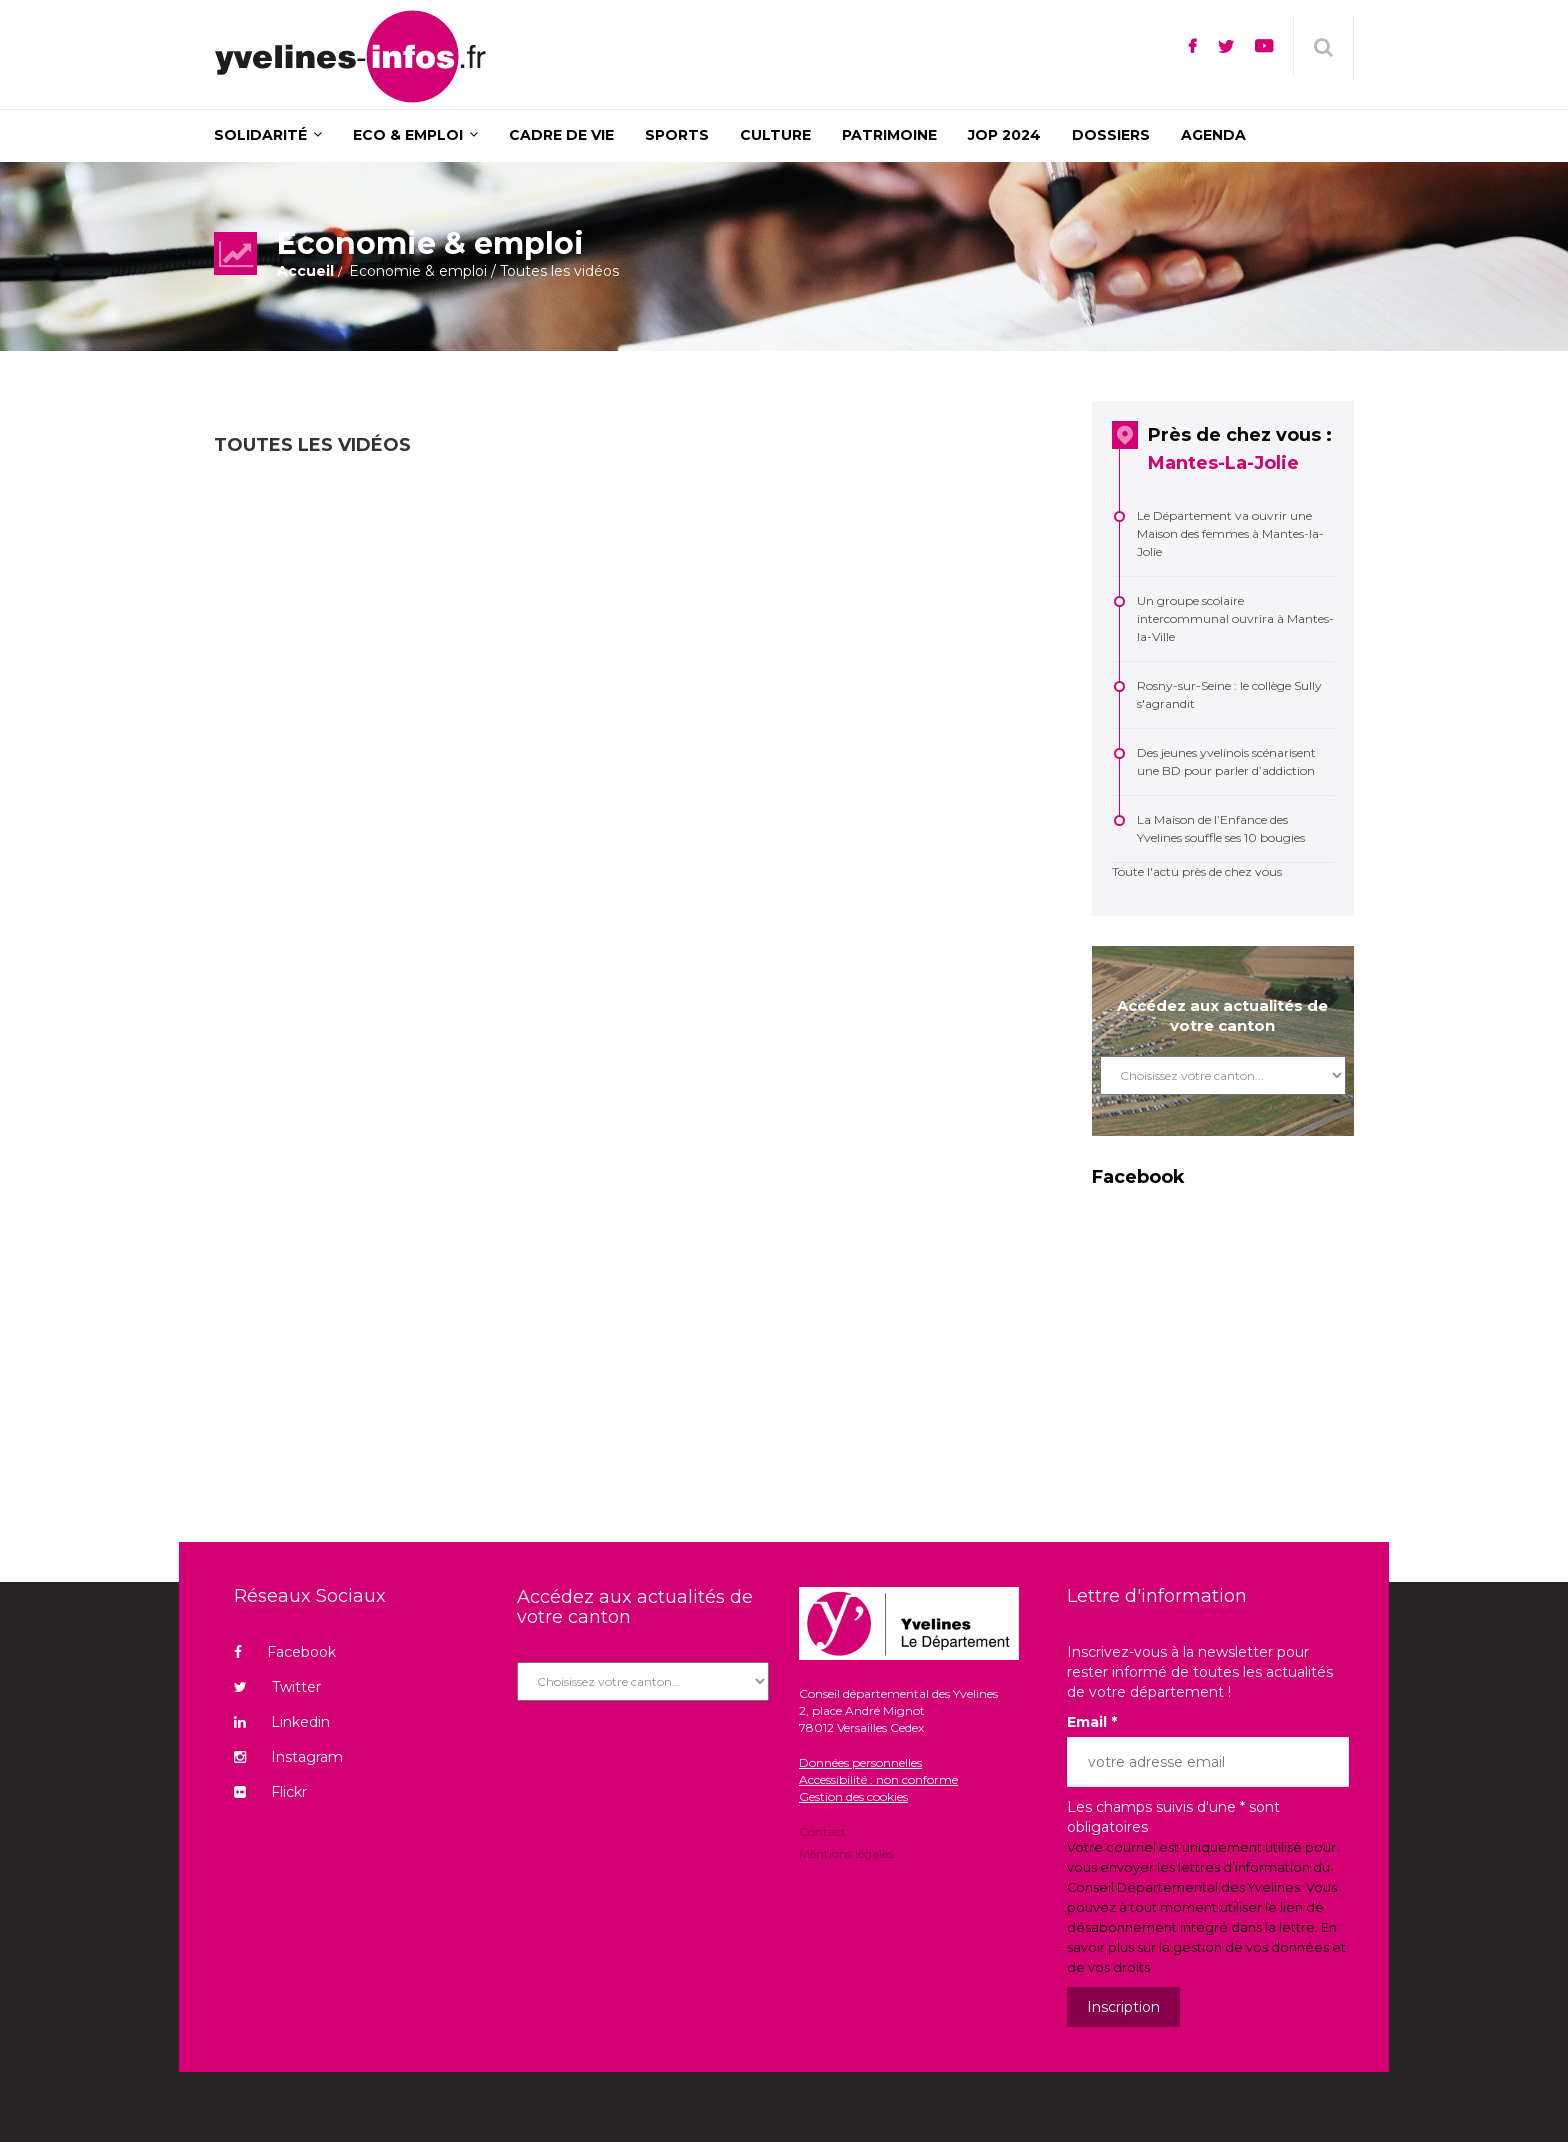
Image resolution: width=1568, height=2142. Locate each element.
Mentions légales (846, 1852)
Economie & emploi (418, 271)
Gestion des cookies (853, 1796)
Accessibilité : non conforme (878, 1779)
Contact (822, 1833)
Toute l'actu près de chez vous (1197, 871)
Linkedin (282, 1722)
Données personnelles (860, 1762)
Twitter (277, 1687)
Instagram (288, 1757)
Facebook (285, 1652)
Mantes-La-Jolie (1223, 463)
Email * (1092, 1722)
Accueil (305, 271)
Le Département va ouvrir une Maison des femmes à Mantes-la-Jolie (1230, 533)
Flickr (270, 1792)
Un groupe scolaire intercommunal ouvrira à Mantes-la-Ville (1235, 618)
